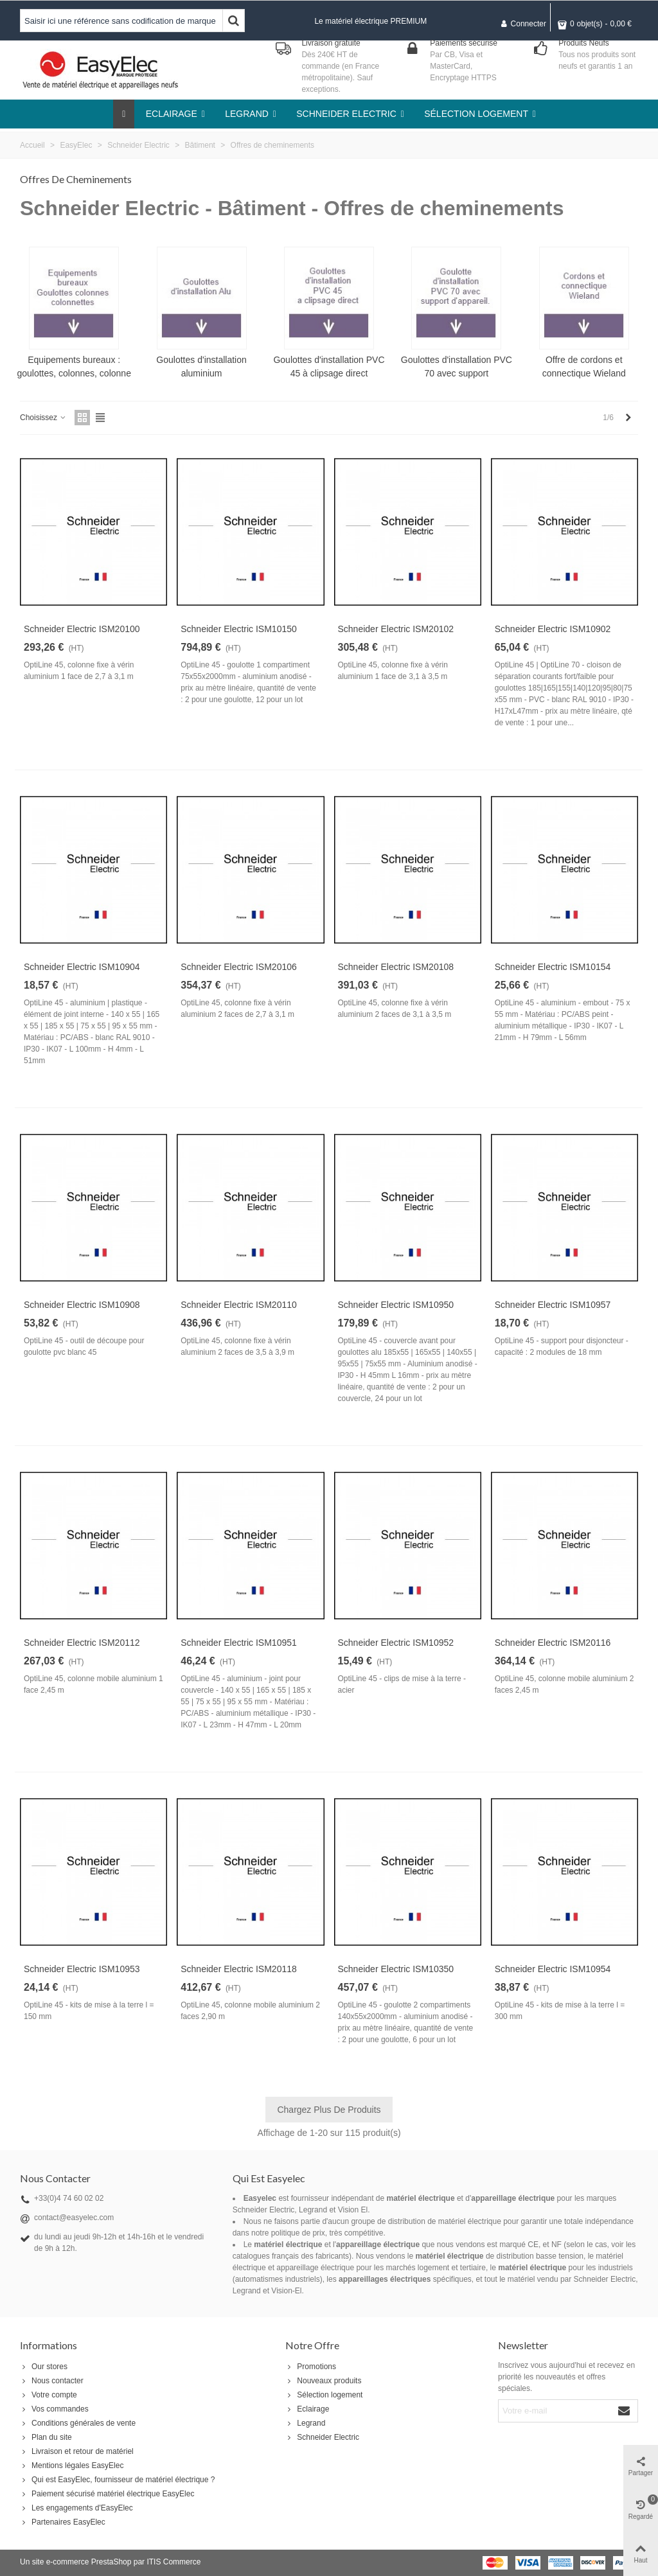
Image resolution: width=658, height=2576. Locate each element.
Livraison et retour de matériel (77, 2451)
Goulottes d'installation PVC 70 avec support (456, 366)
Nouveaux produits (323, 2380)
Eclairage (307, 2409)
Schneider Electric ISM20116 (553, 1642)
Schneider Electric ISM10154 (553, 967)
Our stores (43, 2366)
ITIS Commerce (173, 2561)
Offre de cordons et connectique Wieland (584, 366)
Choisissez (43, 417)
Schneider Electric (322, 2437)
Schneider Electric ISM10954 (553, 1969)
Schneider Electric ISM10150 (239, 629)
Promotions (310, 2366)
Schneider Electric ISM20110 (239, 1305)
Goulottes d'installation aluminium (201, 366)
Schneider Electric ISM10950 (396, 1305)
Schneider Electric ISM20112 (82, 1642)
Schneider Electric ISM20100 (82, 629)
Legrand (305, 2423)
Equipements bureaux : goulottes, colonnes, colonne (73, 366)
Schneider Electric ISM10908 (82, 1305)
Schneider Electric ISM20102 (396, 629)
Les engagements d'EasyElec (76, 2508)
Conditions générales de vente (78, 2423)
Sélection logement (323, 2395)
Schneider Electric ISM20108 (396, 967)
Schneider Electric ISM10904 (82, 967)
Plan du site (46, 2437)
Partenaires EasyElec (62, 2522)
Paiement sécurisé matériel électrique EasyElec (107, 2494)
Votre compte (48, 2395)
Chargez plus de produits (328, 2109)
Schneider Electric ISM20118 (239, 1969)
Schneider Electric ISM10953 (82, 1969)
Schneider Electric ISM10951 (239, 1642)
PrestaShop (111, 2561)
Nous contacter (52, 2380)
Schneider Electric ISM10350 (396, 1969)
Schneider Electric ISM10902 (553, 629)
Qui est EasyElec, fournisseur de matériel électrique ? (117, 2479)
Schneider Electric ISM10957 (553, 1305)
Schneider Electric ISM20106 (239, 967)
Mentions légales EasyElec (71, 2465)
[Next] (628, 418)
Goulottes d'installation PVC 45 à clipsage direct (328, 366)
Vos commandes (54, 2409)
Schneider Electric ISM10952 (396, 1642)
